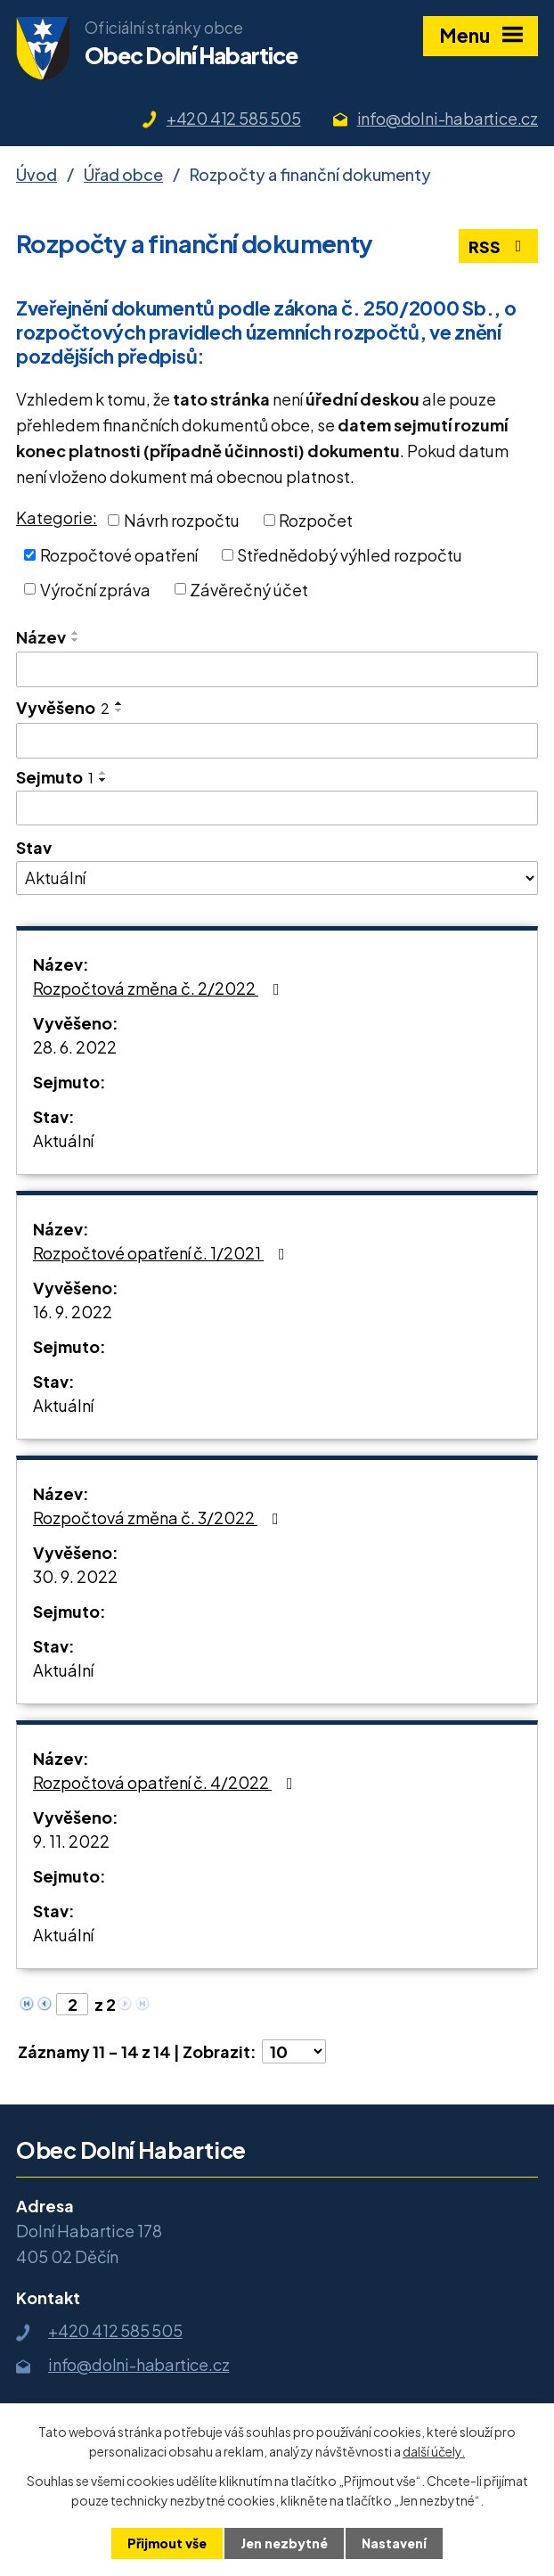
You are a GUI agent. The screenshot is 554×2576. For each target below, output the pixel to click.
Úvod (36, 174)
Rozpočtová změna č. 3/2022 (159, 1517)
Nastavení (394, 2543)
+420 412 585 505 (234, 118)
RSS (498, 246)
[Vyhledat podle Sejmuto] (277, 808)
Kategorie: (56, 517)
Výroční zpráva (95, 588)
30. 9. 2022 (75, 1576)
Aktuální (63, 1140)
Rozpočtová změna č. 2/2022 (160, 988)
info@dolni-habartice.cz (447, 118)
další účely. (434, 2451)
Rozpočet (316, 520)
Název (41, 637)
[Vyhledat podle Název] (277, 669)
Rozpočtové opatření (119, 555)
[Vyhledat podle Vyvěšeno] (277, 741)
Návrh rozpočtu (182, 520)
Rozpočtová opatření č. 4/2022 (166, 1782)
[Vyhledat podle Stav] (277, 878)
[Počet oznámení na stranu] (294, 2051)
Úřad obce (123, 174)
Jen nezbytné (284, 2543)
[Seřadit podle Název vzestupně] (76, 632)
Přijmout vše (167, 2543)
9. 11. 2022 (71, 1841)
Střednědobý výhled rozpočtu (349, 555)
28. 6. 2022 (75, 1047)
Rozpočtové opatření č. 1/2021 (162, 1253)
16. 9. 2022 (72, 1311)
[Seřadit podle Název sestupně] (76, 640)
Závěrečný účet (249, 588)
